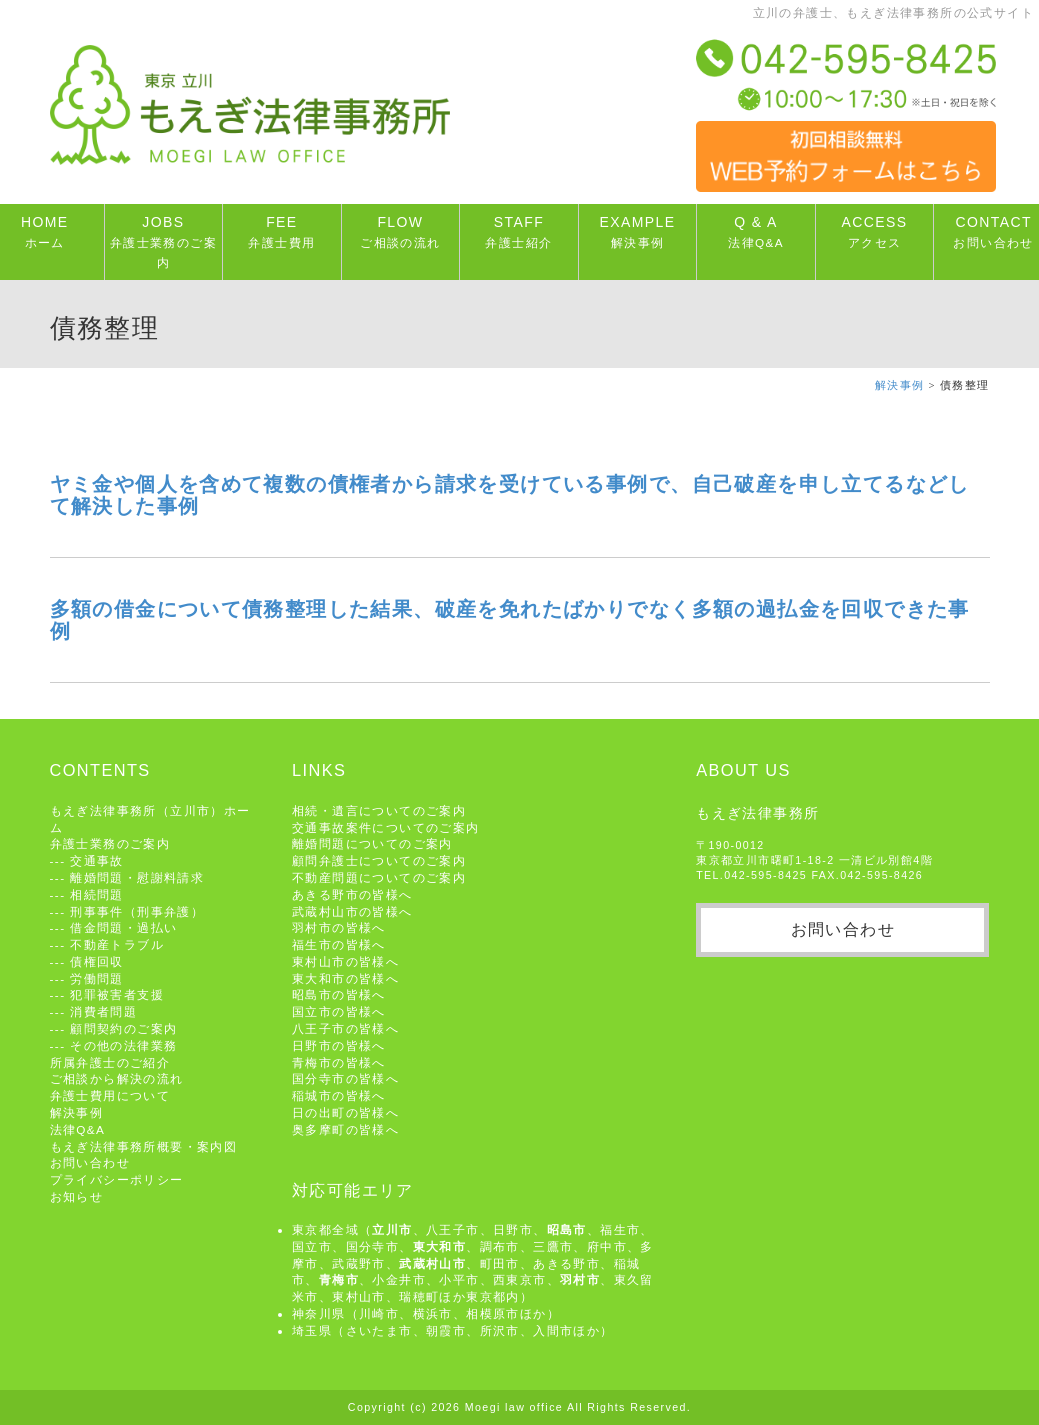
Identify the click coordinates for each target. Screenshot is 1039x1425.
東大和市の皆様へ (345, 978)
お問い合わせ (90, 1162)
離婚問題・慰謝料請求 (137, 877)
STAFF (518, 231)
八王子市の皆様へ (345, 1028)
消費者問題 (103, 1011)
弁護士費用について (110, 1095)
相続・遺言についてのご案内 (379, 810)
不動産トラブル (117, 944)
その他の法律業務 (123, 1045)
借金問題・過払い (123, 927)
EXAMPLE (638, 231)
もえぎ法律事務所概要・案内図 (144, 1146)
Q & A (756, 231)
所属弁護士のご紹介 (110, 1062)
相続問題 (97, 894)
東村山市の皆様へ (345, 961)
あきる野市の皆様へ (352, 894)
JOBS (163, 241)
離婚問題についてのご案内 (372, 843)
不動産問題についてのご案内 (379, 877)
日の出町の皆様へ (345, 1112)
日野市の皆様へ (339, 1045)
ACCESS (875, 231)
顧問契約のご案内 (123, 1028)
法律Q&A (78, 1129)
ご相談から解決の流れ (117, 1078)
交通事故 (97, 860)
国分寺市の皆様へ (345, 1078)
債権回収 (97, 961)
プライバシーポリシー (117, 1179)
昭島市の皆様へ (339, 994)
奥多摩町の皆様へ (345, 1129)
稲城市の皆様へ (339, 1095)
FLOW (400, 231)
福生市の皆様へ (339, 944)
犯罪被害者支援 (117, 994)
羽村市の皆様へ (339, 927)
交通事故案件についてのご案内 (386, 827)
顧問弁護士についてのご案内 (379, 860)
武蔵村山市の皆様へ (352, 911)
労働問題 (97, 978)
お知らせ (77, 1196)
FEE (281, 231)
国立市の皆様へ (339, 1011)
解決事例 (900, 385)
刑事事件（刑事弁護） (137, 911)
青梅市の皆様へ (339, 1062)
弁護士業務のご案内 (110, 843)
